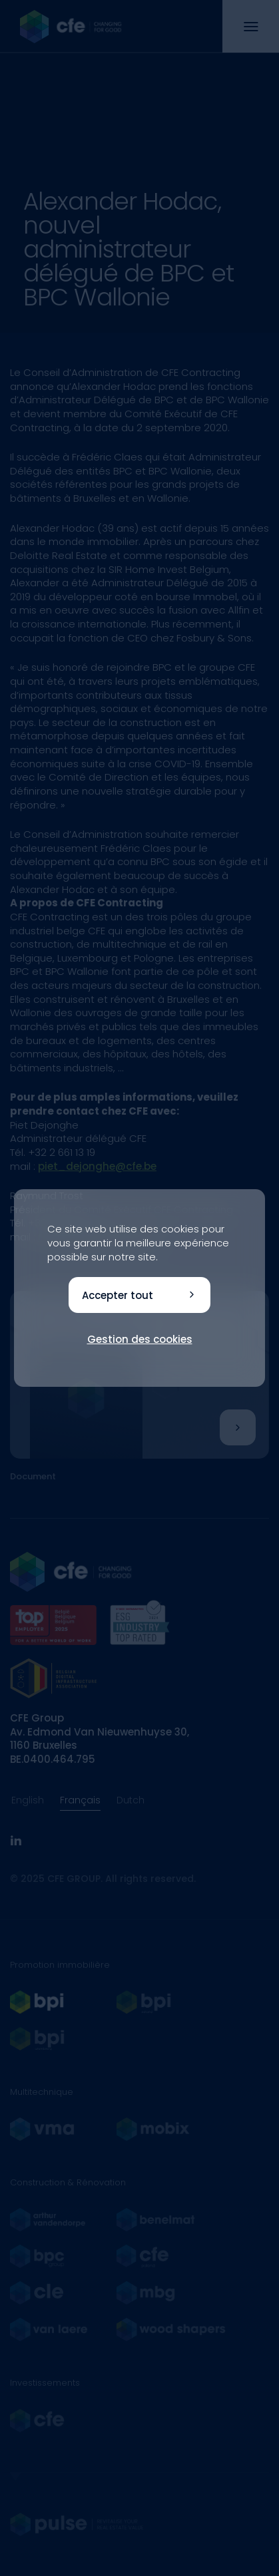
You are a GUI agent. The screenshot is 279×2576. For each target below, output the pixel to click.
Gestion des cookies (139, 1339)
